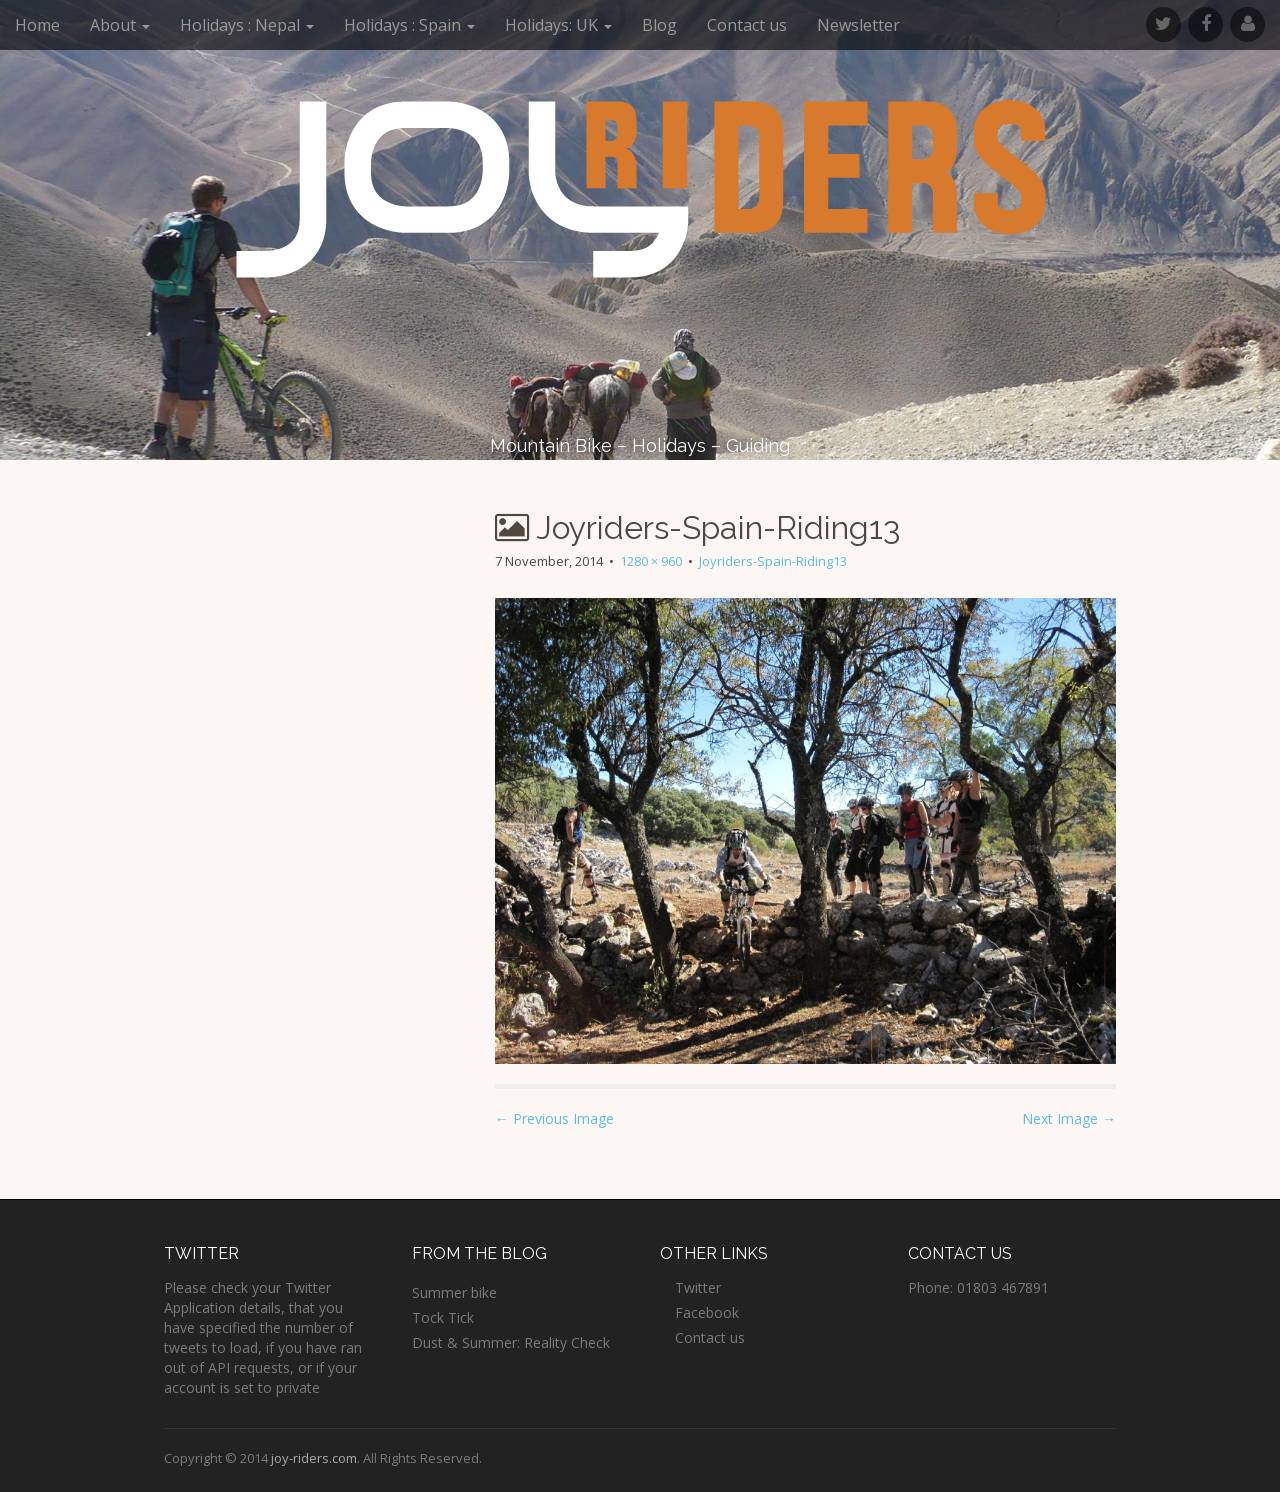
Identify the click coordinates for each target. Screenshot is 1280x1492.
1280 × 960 (651, 561)
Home (37, 25)
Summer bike (454, 1292)
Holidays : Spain (409, 25)
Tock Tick (443, 1317)
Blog (659, 25)
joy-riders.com (314, 1458)
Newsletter (858, 25)
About (120, 25)
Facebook (707, 1312)
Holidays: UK (558, 25)
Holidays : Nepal (247, 25)
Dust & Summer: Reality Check (511, 1342)
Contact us (747, 25)
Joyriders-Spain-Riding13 (773, 561)
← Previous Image (554, 1118)
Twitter (698, 1287)
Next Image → (1069, 1118)
